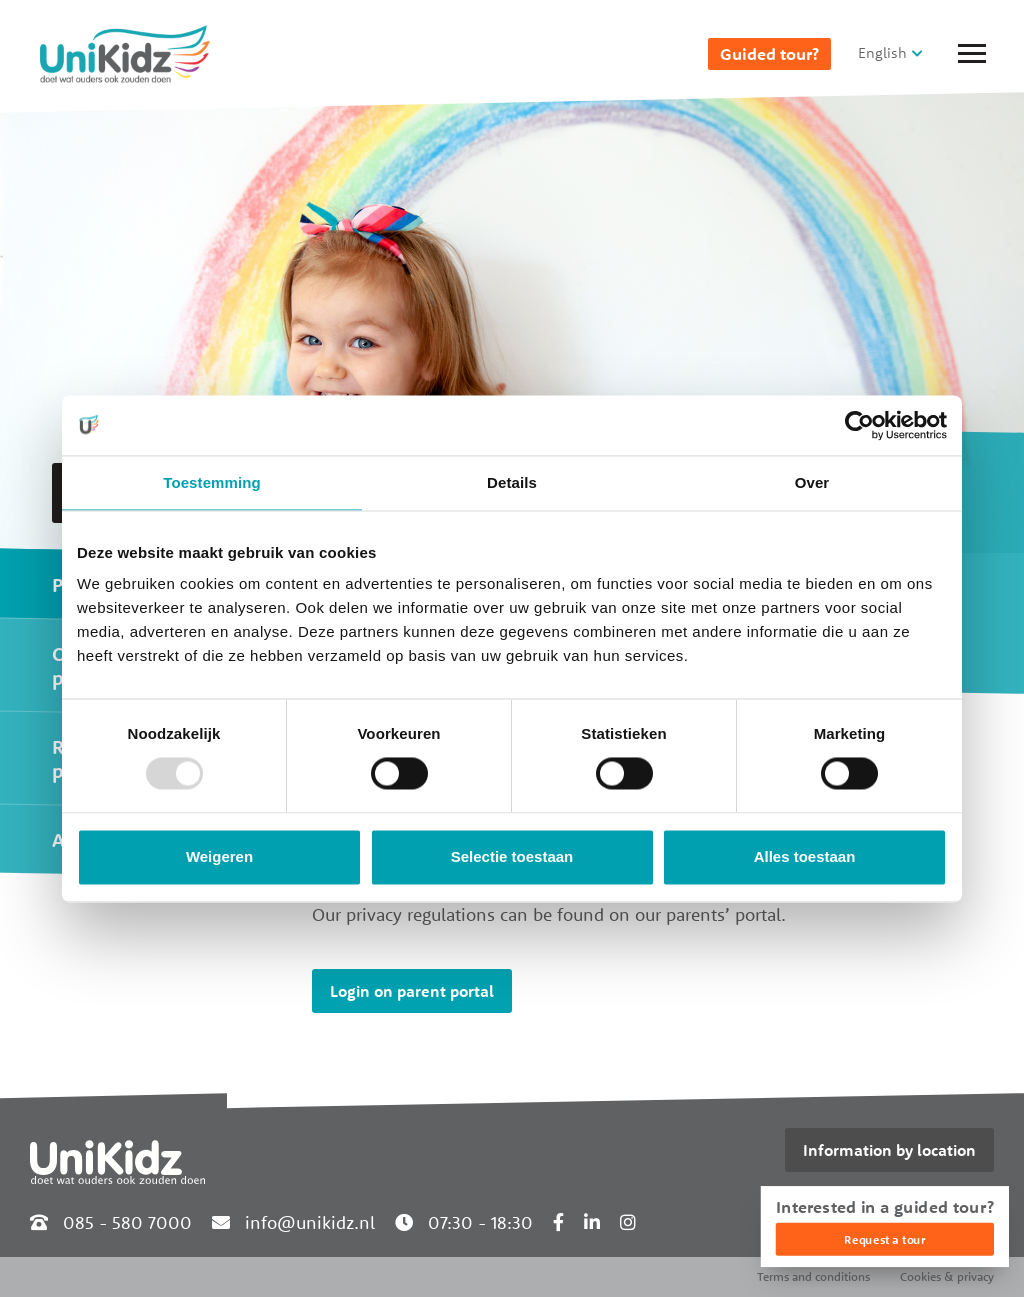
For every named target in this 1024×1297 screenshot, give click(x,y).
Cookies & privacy (947, 1276)
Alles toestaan (805, 856)
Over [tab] (812, 482)
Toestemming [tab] (212, 482)
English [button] (882, 52)
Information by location (889, 1150)
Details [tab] (512, 482)
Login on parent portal (412, 991)
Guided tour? (769, 54)
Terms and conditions (813, 1276)
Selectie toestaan (512, 856)
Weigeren (219, 856)
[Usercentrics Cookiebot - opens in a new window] (859, 425)
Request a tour (884, 1239)
